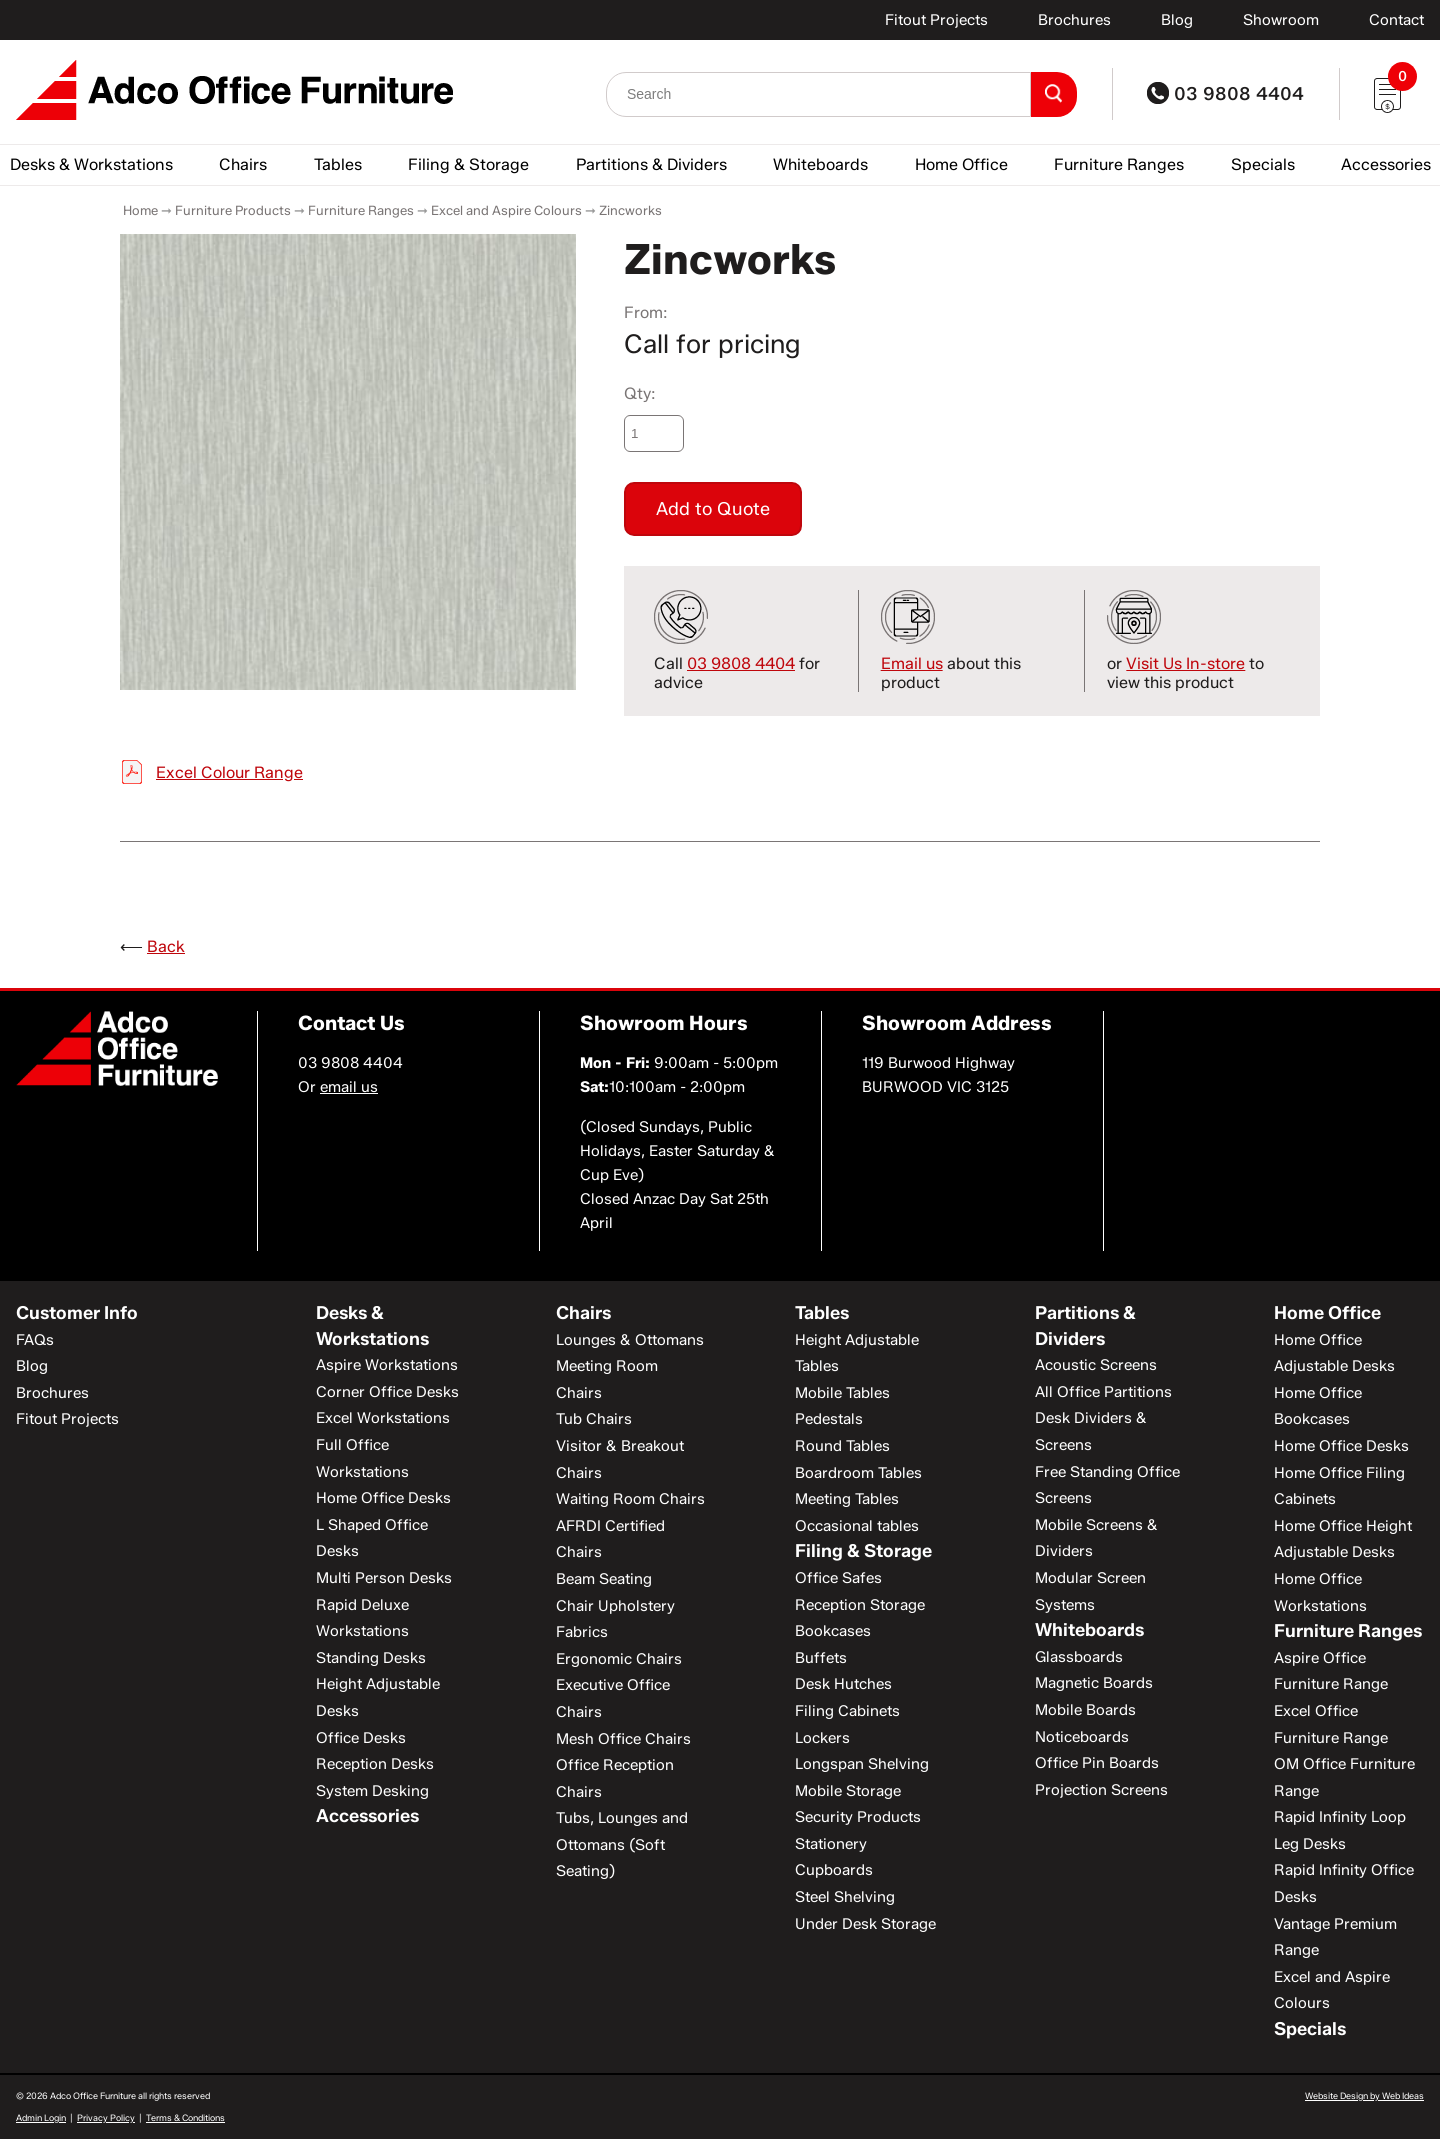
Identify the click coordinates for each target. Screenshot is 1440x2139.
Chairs (243, 164)
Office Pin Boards (1097, 1763)
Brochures (1074, 20)
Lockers (822, 1738)
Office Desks (361, 1738)
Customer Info (77, 1313)
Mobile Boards (1085, 1710)
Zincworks (630, 210)
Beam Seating (604, 1579)
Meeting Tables (847, 1499)
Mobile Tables (842, 1393)
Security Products (858, 1817)
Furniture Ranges (1119, 164)
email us (349, 1087)
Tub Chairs (594, 1419)
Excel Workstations (383, 1418)
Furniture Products (233, 210)
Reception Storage (860, 1605)
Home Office (961, 164)
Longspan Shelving (862, 1764)
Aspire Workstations (387, 1365)
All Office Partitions (1103, 1392)
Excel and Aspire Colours (506, 210)
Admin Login (41, 2117)
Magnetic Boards (1094, 1683)
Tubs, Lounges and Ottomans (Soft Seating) (622, 1844)
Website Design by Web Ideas (1364, 2095)
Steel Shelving (845, 1897)
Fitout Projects (936, 20)
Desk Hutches (843, 1684)
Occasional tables (857, 1526)
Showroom (1281, 20)
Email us (912, 663)
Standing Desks (371, 1658)
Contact (1396, 20)
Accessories (1386, 164)
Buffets (821, 1658)
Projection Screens (1101, 1790)
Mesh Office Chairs (623, 1739)
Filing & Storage (468, 164)
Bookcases (833, 1631)
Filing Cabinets (847, 1711)
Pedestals (829, 1419)
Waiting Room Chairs (630, 1499)
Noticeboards (1082, 1737)
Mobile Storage (848, 1791)
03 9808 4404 (1225, 94)
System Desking (372, 1791)
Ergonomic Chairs (619, 1659)
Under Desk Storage (865, 1924)
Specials (1263, 164)
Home (140, 210)
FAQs (35, 1340)
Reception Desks (375, 1764)
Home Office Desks (383, 1498)
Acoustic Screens (1096, 1365)
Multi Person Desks (384, 1578)
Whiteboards (820, 164)
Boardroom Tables (858, 1473)
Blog (1177, 20)
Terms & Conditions (185, 2117)
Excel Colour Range (229, 772)
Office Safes (838, 1578)
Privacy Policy (106, 2117)
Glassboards (1079, 1657)
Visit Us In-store (1185, 663)
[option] (348, 462)
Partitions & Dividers (651, 164)
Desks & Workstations (91, 164)
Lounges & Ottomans (630, 1340)
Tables (338, 164)
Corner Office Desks (387, 1392)
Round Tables (842, 1446)
